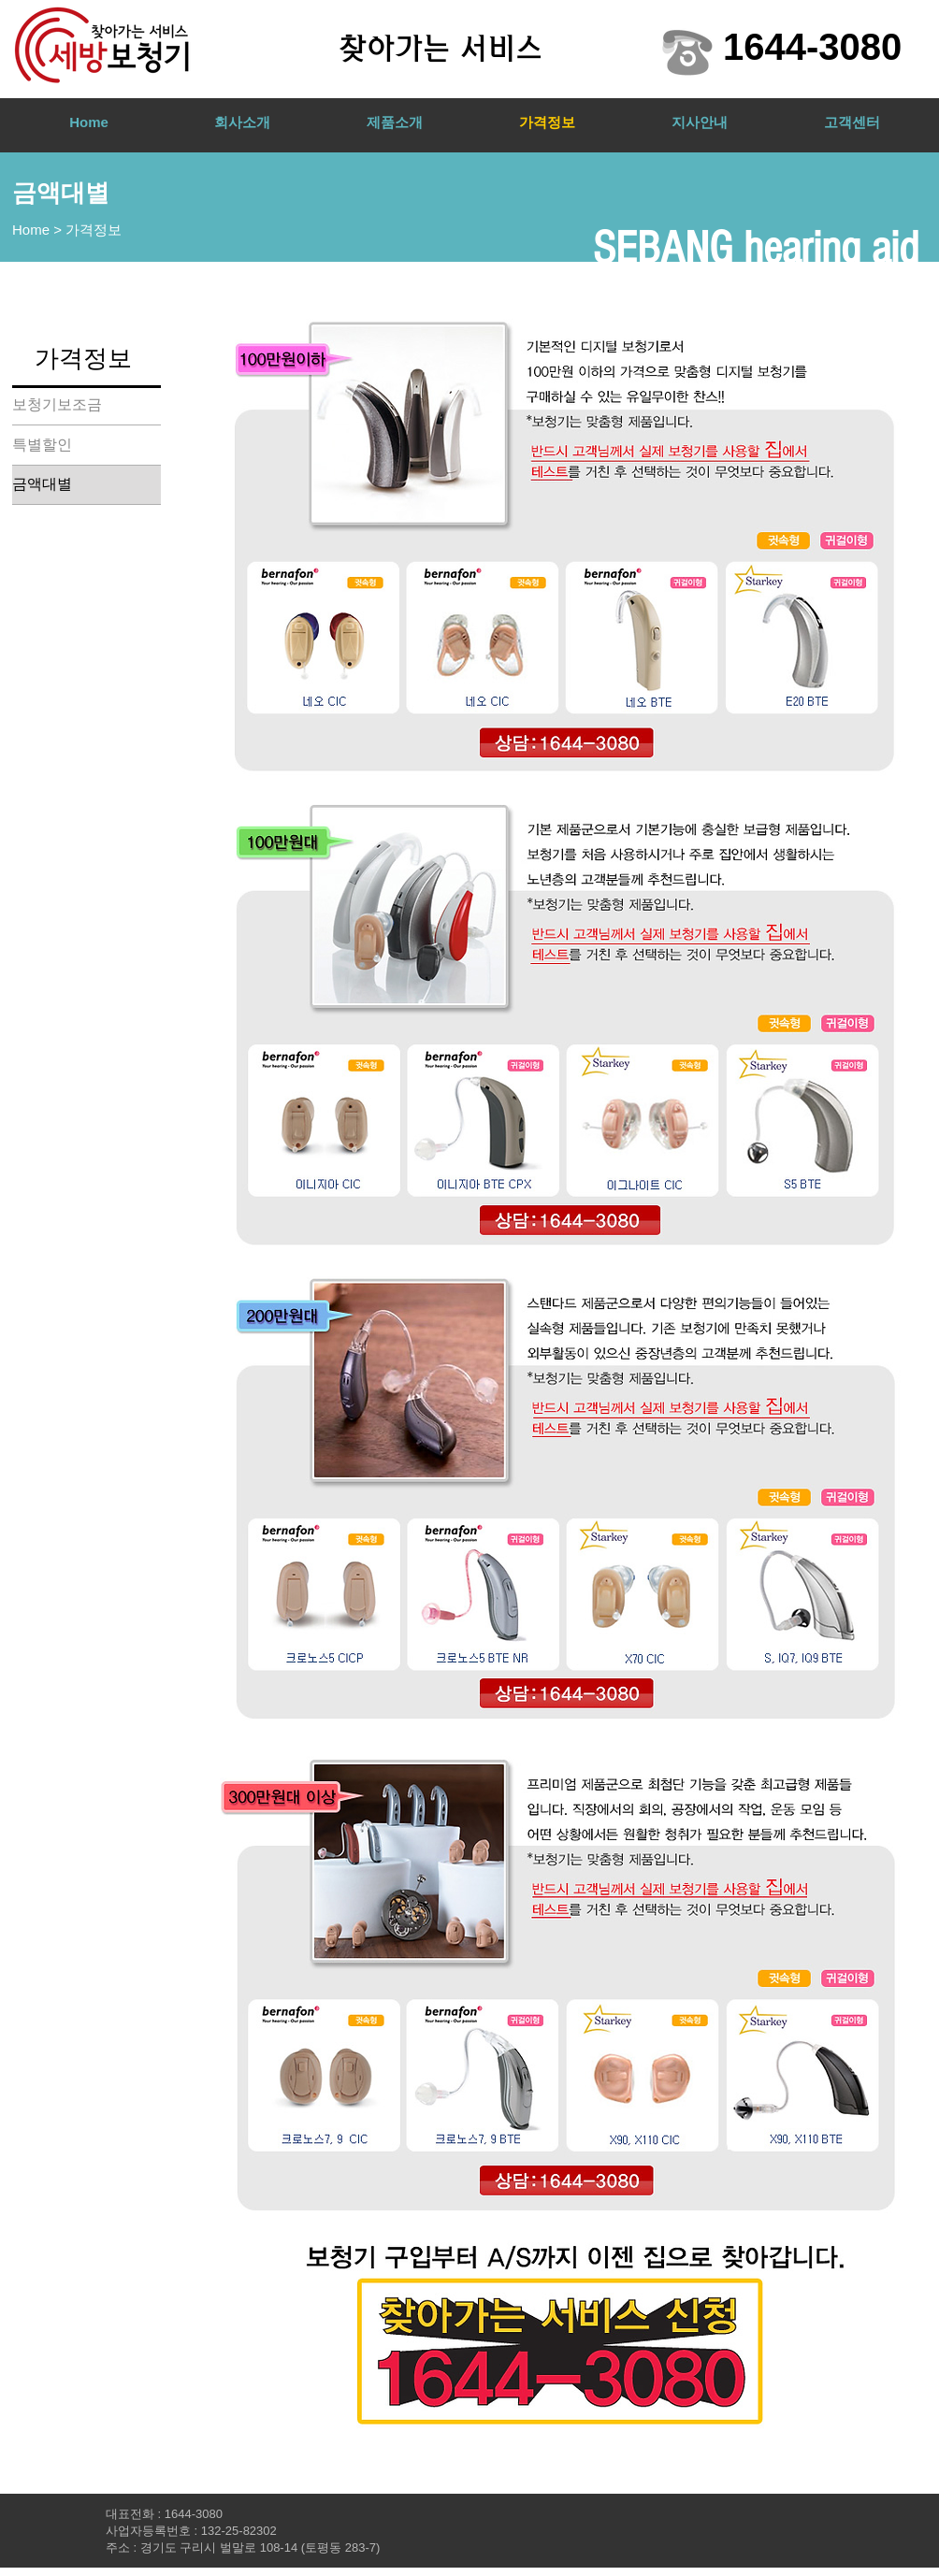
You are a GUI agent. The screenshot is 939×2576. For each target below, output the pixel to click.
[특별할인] (86, 445)
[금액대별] (86, 484)
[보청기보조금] (86, 405)
